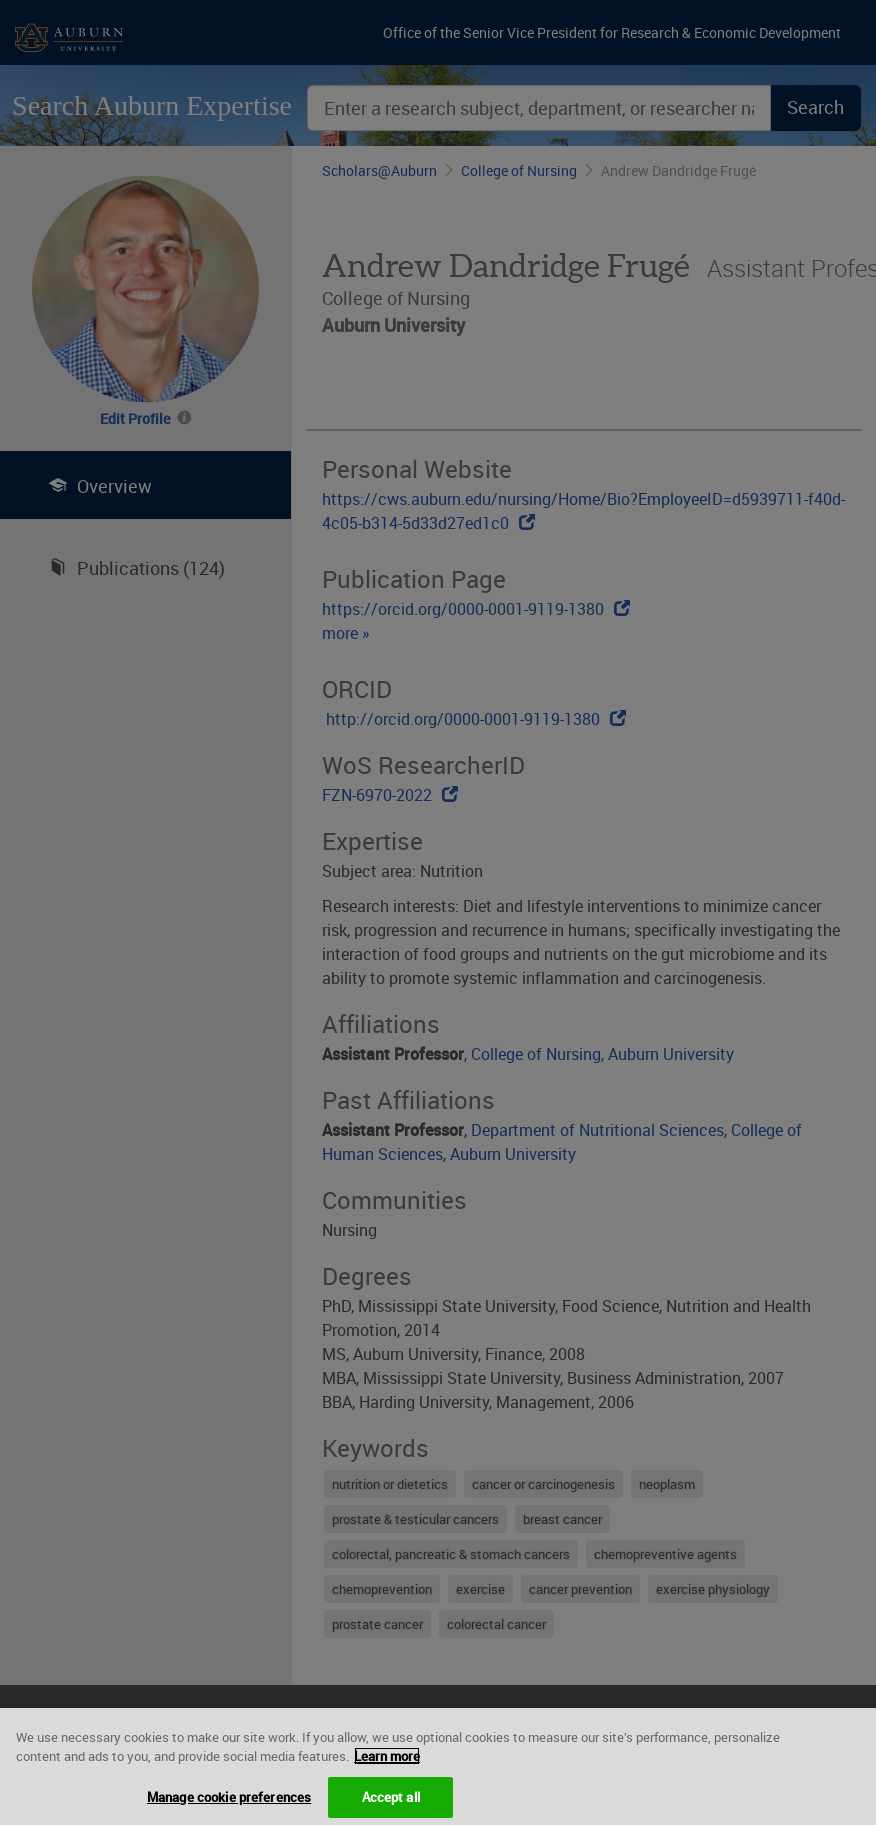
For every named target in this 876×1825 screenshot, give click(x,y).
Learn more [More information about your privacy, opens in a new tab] (387, 1764)
